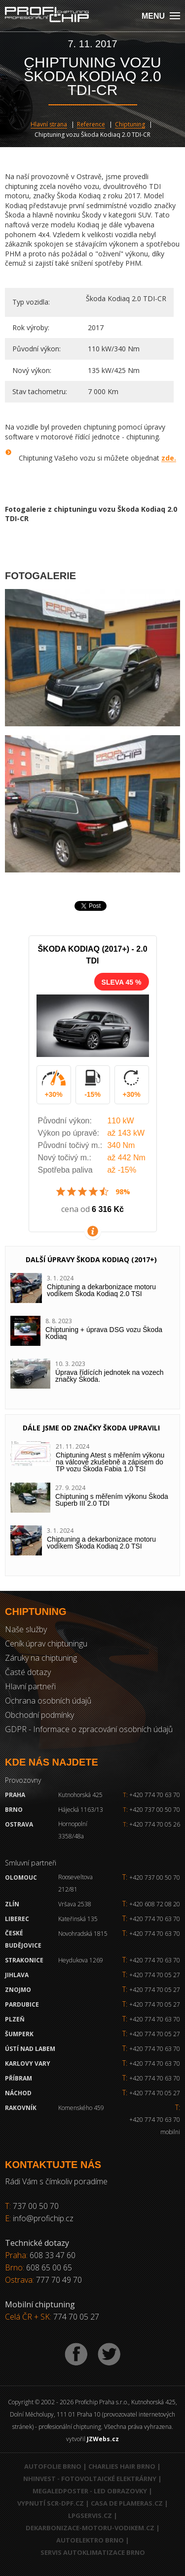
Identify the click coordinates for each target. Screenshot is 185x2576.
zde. (168, 458)
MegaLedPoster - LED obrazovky (90, 2490)
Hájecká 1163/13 (80, 1809)
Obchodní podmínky (39, 1714)
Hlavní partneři (30, 1686)
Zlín (12, 1904)
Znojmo (18, 1990)
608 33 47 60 (52, 2255)
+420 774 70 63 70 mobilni (154, 2125)
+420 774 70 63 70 (151, 1795)
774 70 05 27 (76, 2316)
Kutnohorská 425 (80, 1795)
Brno (14, 1809)
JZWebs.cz (103, 2439)
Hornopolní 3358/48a (72, 1830)
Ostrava (19, 1824)
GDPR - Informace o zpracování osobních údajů (89, 1729)
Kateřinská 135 (78, 1919)
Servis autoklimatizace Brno (92, 2552)
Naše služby (26, 1629)
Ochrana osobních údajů (48, 1700)
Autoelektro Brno (90, 2540)
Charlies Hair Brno (121, 2466)
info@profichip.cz (43, 2218)
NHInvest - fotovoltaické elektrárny (89, 2478)
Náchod (18, 2093)
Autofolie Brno (52, 2466)
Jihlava (17, 1975)
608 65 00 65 (49, 2267)
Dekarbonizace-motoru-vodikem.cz (90, 2527)
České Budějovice (23, 1939)
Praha (15, 1795)
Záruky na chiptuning (41, 1657)
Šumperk (19, 2034)
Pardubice (22, 2004)
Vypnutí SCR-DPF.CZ (50, 2503)
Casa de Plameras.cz (127, 2503)
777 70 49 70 (59, 2279)
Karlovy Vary (27, 2063)
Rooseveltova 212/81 (75, 1883)
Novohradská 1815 (83, 1933)
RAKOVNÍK (21, 2108)
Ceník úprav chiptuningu (46, 1643)
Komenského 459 (81, 2108)
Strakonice (24, 1960)
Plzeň (15, 2019)
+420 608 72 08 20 (154, 1904)
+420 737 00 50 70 (151, 1809)
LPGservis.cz (90, 2515)
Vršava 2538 (74, 1904)
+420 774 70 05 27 (154, 1975)
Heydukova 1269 (80, 1960)
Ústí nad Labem (30, 2049)
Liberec (17, 1919)
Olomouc (21, 1877)
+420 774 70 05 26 (151, 1824)
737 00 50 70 (36, 2206)
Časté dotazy (28, 1672)
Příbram (18, 2078)
